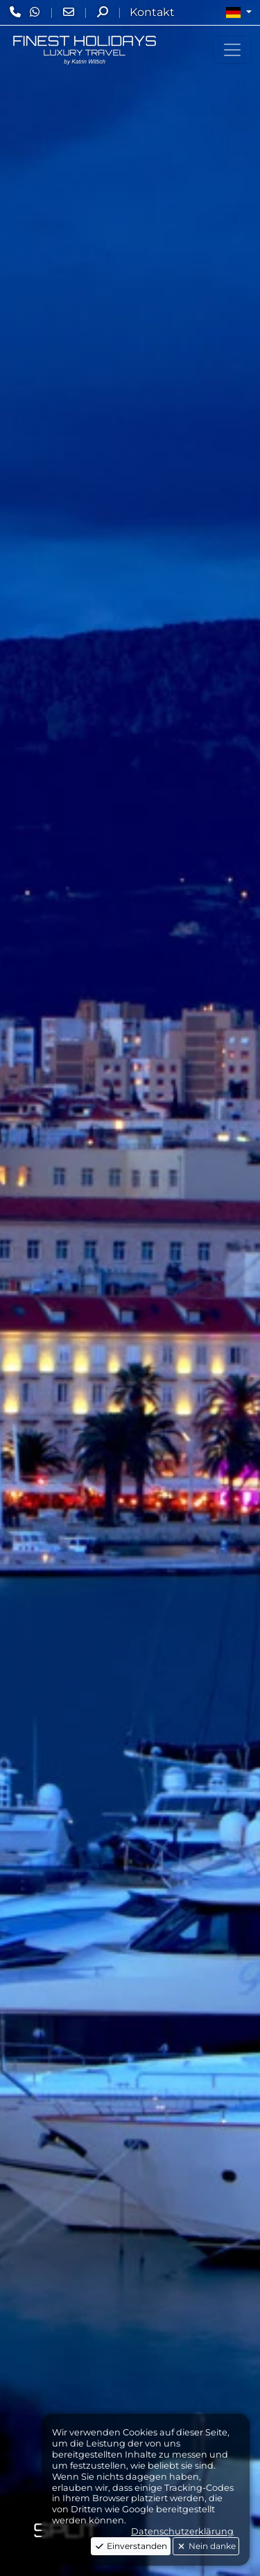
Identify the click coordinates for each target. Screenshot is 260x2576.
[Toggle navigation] (232, 50)
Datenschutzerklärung (182, 2531)
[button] (239, 12)
